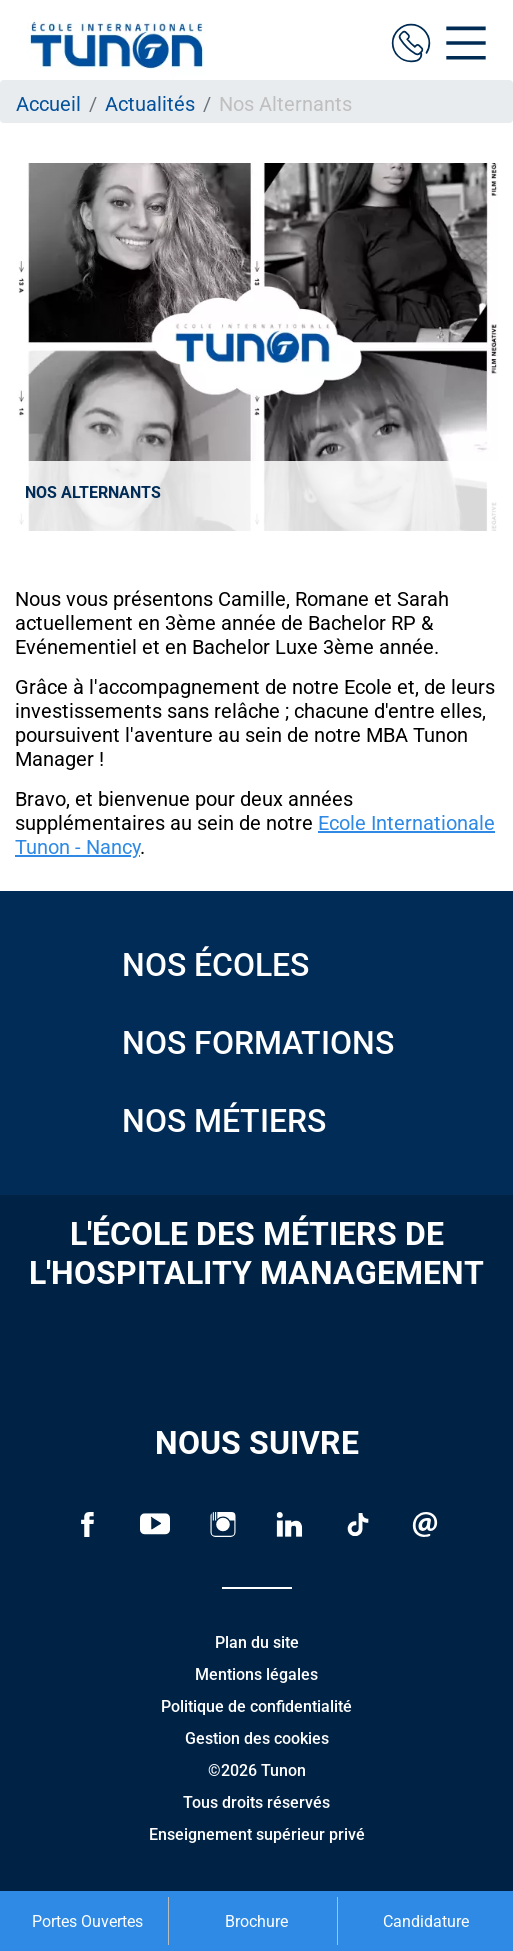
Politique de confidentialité (256, 1706)
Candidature (426, 1921)
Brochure (256, 1921)
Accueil (48, 104)
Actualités (150, 104)
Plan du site (257, 1642)
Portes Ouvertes (87, 1921)
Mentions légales (256, 1674)
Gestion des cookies (257, 1738)
